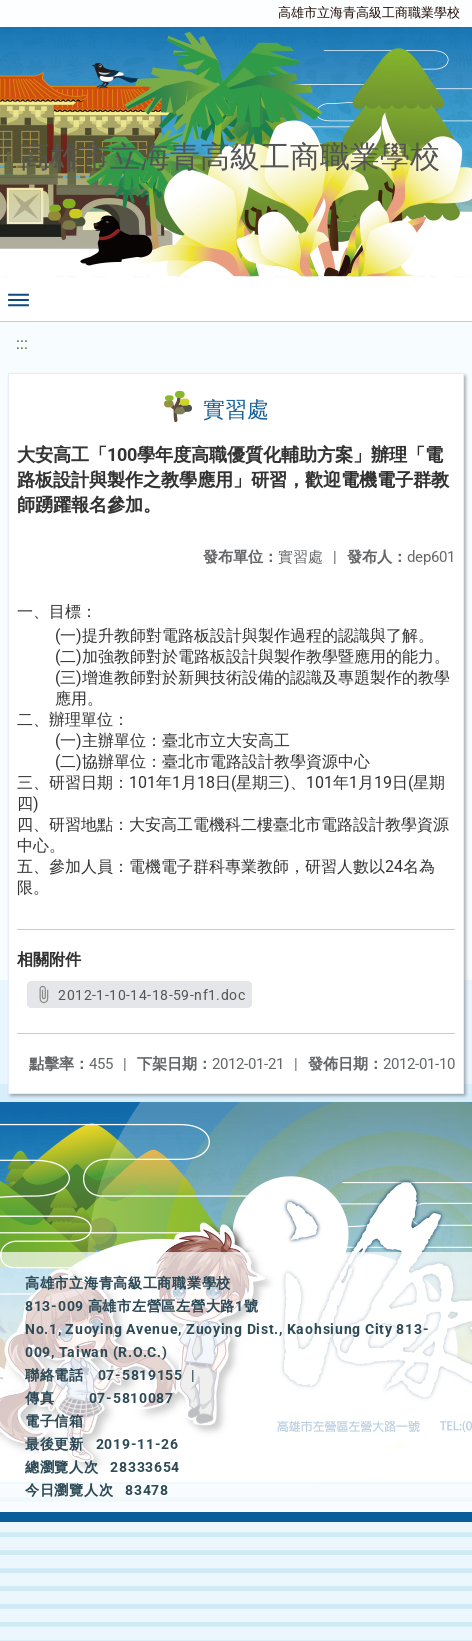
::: (22, 343)
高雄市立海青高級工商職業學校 (369, 12)
